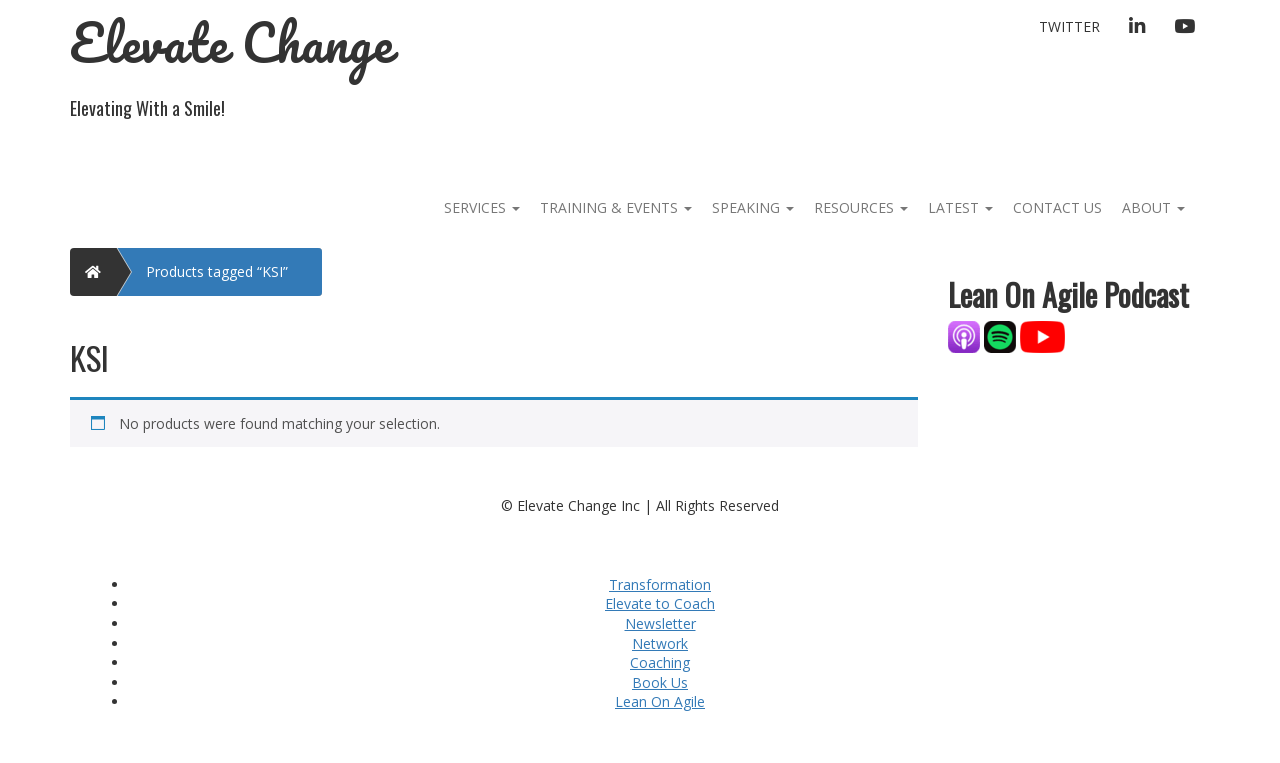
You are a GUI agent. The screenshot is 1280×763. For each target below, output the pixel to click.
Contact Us (1057, 207)
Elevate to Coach (660, 603)
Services (482, 207)
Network (660, 643)
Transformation (660, 584)
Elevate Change (231, 42)
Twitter (1069, 26)
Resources (861, 207)
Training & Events (616, 207)
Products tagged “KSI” (217, 271)
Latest (960, 207)
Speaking (753, 207)
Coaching (660, 662)
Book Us (660, 682)
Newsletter (660, 623)
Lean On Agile (660, 701)
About (1153, 207)
